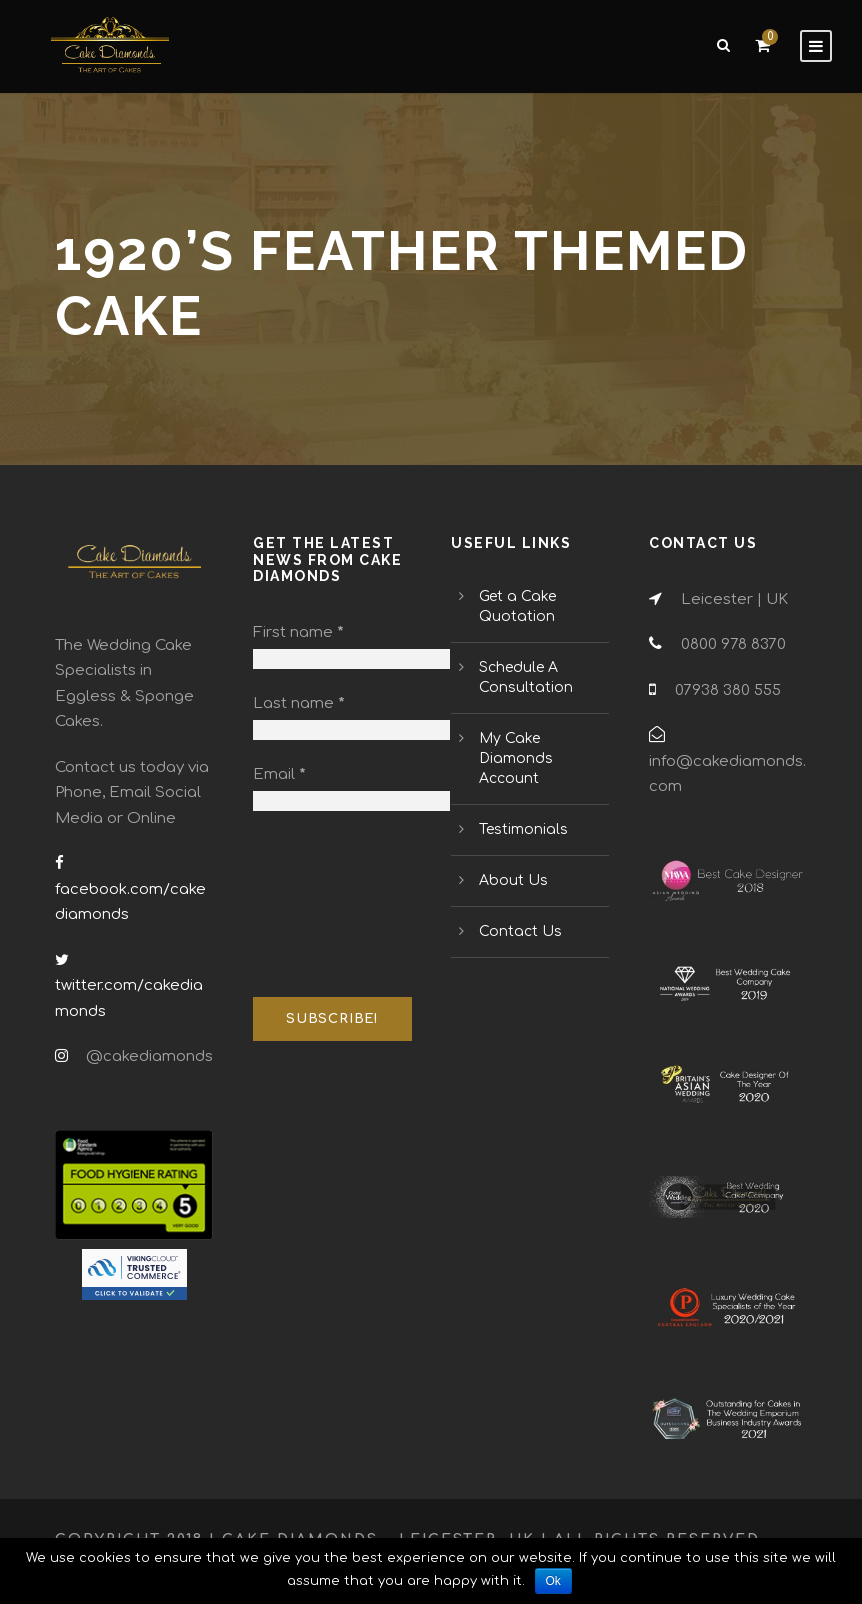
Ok (553, 1581)
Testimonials (523, 829)
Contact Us (520, 931)
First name (298, 632)
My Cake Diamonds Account (516, 758)
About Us (513, 880)
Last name (299, 703)
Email (279, 774)
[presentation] (335, 905)
